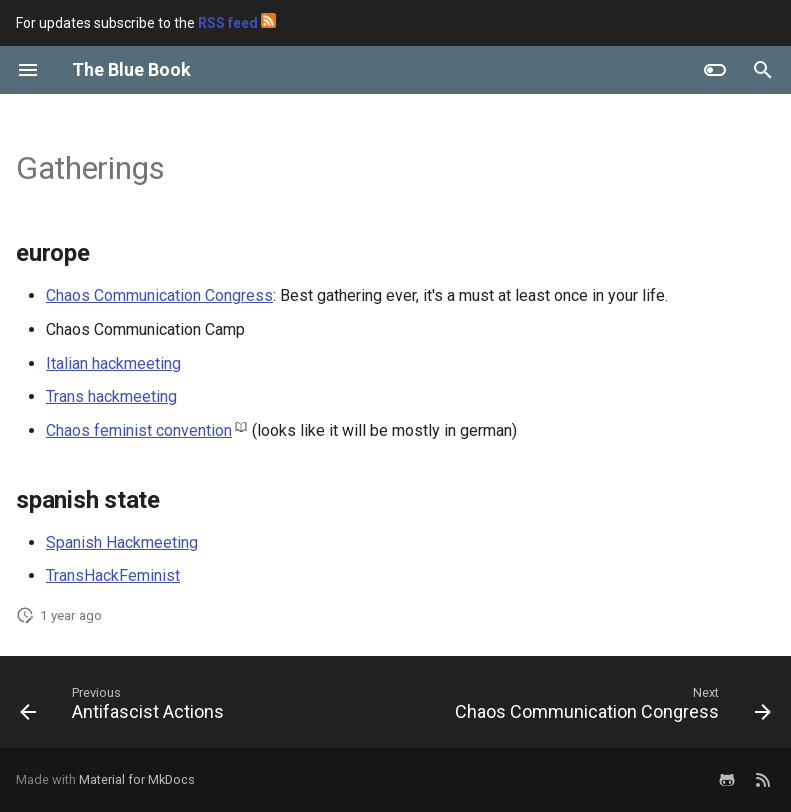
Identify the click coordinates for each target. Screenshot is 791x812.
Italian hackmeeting (113, 363)
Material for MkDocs (137, 779)
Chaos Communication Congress (159, 295)
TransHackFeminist (113, 575)
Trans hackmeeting (111, 396)
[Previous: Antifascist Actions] (125, 708)
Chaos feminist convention (139, 430)
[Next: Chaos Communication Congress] (610, 708)
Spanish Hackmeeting (122, 542)
